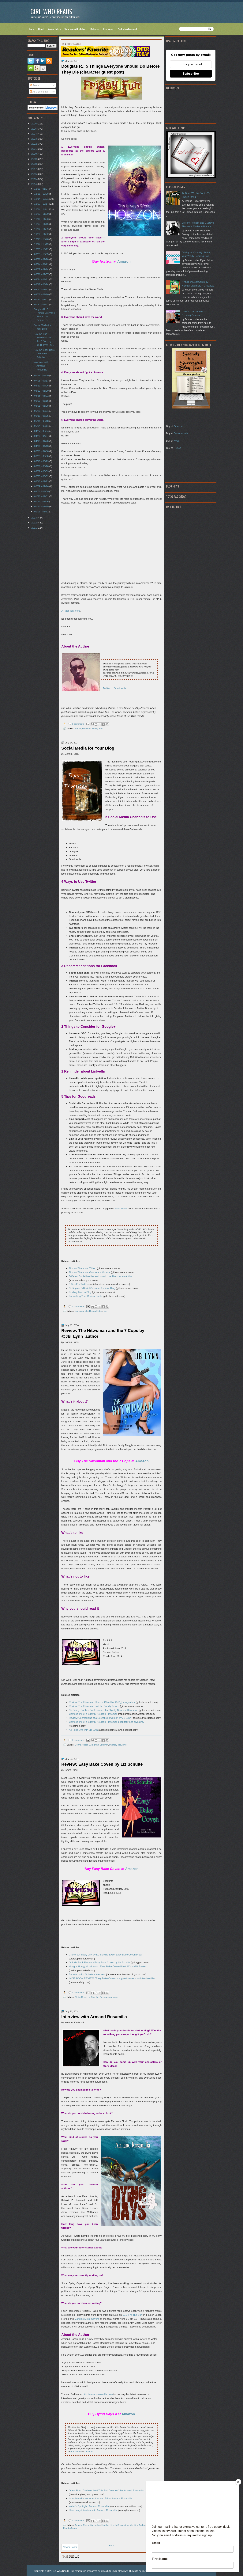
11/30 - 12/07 (41, 208)
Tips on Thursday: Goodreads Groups (89, 1272)
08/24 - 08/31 (41, 279)
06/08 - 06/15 (41, 400)
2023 (34, 138)
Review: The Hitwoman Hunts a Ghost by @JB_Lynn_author (102, 1702)
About (41, 29)
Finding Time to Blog (80, 1292)
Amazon (178, 426)
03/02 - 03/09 (41, 471)
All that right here (70, 610)
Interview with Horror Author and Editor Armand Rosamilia (100, 2498)
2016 (34, 174)
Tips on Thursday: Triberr (82, 1268)
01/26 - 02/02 (41, 496)
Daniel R (86, 728)
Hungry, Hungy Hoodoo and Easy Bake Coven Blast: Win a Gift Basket (107, 1966)
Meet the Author (137, 2525)
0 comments (78, 724)
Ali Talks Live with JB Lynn (83, 1729)
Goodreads (120, 688)
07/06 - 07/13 (41, 380)
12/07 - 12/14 (41, 203)
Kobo (176, 440)
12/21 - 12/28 (41, 193)
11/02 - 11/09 (41, 229)
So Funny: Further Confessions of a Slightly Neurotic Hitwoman (103, 1710)
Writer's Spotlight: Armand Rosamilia (89, 2506)
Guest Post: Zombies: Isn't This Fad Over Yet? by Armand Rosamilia (106, 2490)
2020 (34, 153)
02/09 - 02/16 (41, 486)
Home (31, 29)
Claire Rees (80, 1997)
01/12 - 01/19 (41, 506)
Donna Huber (95, 1311)
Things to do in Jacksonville (143, 2571)
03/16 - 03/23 (41, 461)
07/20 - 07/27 (41, 304)
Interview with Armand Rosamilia (94, 2016)
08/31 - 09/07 (41, 274)
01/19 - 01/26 (41, 501)
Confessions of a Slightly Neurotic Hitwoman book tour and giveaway (106, 1721)
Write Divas (121, 1208)
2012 (34, 522)
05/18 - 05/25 (41, 415)
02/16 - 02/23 (41, 481)
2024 (34, 133)
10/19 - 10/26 (41, 239)
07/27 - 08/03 (41, 299)
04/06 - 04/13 (41, 446)
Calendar (94, 29)
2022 (34, 143)
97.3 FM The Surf (132, 2314)
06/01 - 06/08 (41, 405)
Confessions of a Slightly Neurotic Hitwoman (93, 1713)
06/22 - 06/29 (41, 390)
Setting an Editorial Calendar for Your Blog (92, 1288)
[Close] (238, 2482)
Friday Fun (97, 728)
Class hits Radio (109, 2571)
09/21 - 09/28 (41, 259)
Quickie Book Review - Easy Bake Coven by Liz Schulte (99, 1962)
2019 (34, 159)
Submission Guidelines (75, 29)
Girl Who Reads (51, 11)
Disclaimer (108, 29)
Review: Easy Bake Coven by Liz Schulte (102, 1764)
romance (113, 1997)
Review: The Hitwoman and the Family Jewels (94, 1706)
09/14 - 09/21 (41, 264)
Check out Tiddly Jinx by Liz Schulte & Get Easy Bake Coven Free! (105, 1954)
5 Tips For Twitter (78, 1284)
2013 (34, 517)
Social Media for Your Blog (87, 748)
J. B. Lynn (94, 1744)
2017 (34, 169)
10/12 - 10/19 (41, 244)
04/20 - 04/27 (41, 436)
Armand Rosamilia (84, 2525)
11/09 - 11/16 (41, 223)
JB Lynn (104, 1744)
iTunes (177, 447)
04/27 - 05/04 (41, 431)
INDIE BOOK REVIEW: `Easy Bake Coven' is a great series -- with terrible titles (112, 1978)
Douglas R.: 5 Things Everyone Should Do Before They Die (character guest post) (110, 69)
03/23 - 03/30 (41, 456)
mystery (113, 1744)
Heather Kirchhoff (110, 2525)
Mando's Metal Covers (86, 2318)
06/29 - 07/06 (41, 385)
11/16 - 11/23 (41, 219)
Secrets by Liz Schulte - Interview (87, 1974)
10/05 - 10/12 (41, 249)
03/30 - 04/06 (41, 451)
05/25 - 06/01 (41, 410)
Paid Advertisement (127, 29)
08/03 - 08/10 (41, 294)
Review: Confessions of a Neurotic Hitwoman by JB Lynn (100, 1717)
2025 (34, 128)
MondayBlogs (70, 2528)
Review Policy (54, 29)
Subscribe (191, 73)
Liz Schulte (93, 1997)
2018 (34, 163)
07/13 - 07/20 (41, 375)
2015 (34, 179)
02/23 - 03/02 (41, 476)
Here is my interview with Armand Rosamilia (93, 2510)
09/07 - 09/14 (41, 269)
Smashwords (181, 433)
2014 (34, 184)
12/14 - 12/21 (41, 198)
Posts (34, 85)
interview (124, 2525)
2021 (34, 148)
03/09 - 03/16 (41, 466)
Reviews (122, 1744)
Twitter (106, 688)
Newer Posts (70, 2547)
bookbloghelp (81, 1311)
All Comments (39, 91)
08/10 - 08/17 (41, 289)
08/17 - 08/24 (41, 284)
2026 (34, 123)
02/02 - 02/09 (41, 491)
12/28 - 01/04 (41, 188)
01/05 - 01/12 (41, 511)
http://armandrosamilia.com (98, 2394)
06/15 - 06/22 (41, 395)
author (78, 728)
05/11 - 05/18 (41, 421)
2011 (34, 527)
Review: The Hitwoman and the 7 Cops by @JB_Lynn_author (102, 1333)
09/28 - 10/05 (41, 254)
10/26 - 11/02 (41, 234)
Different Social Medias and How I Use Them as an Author (101, 1276)
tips (105, 1311)
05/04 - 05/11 (41, 425)
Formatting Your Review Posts (85, 1296)
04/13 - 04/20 (41, 441)
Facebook (76, 2451)
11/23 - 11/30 (41, 213)
